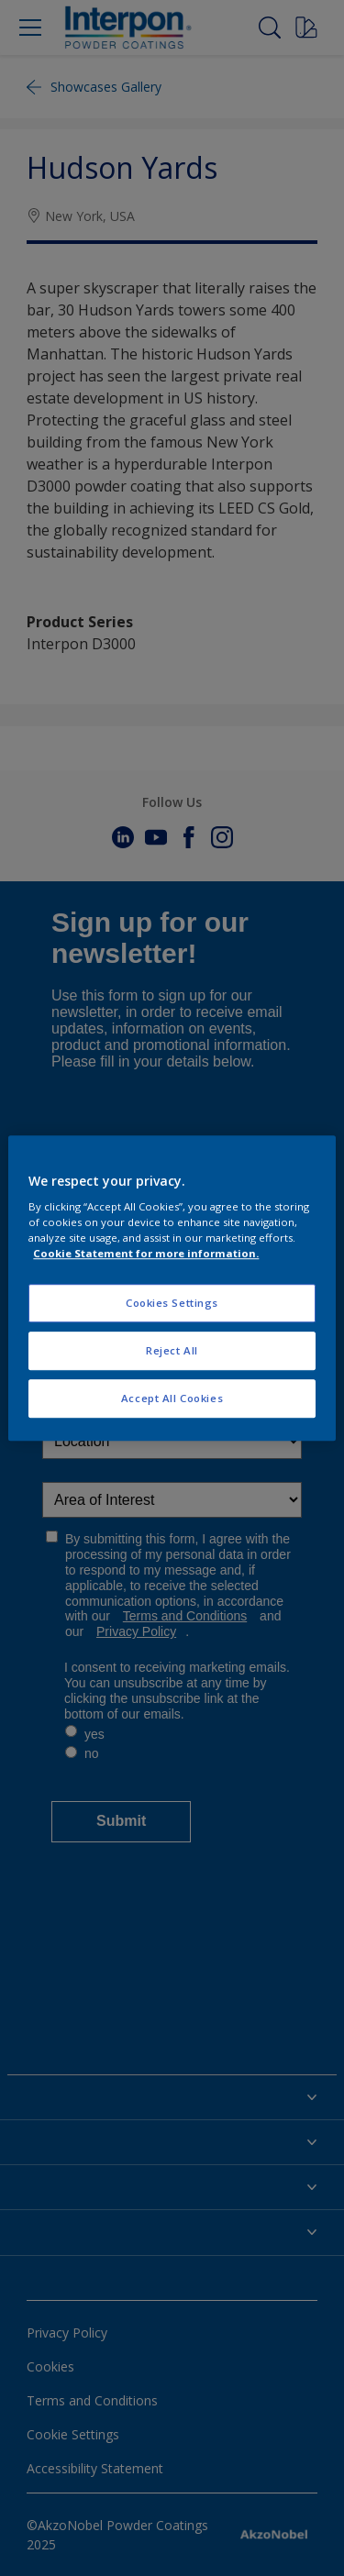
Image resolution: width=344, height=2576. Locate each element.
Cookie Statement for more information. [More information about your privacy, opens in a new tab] (146, 1253)
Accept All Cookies (172, 1398)
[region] (171, 1288)
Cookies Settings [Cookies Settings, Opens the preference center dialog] (172, 1303)
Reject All (172, 1350)
